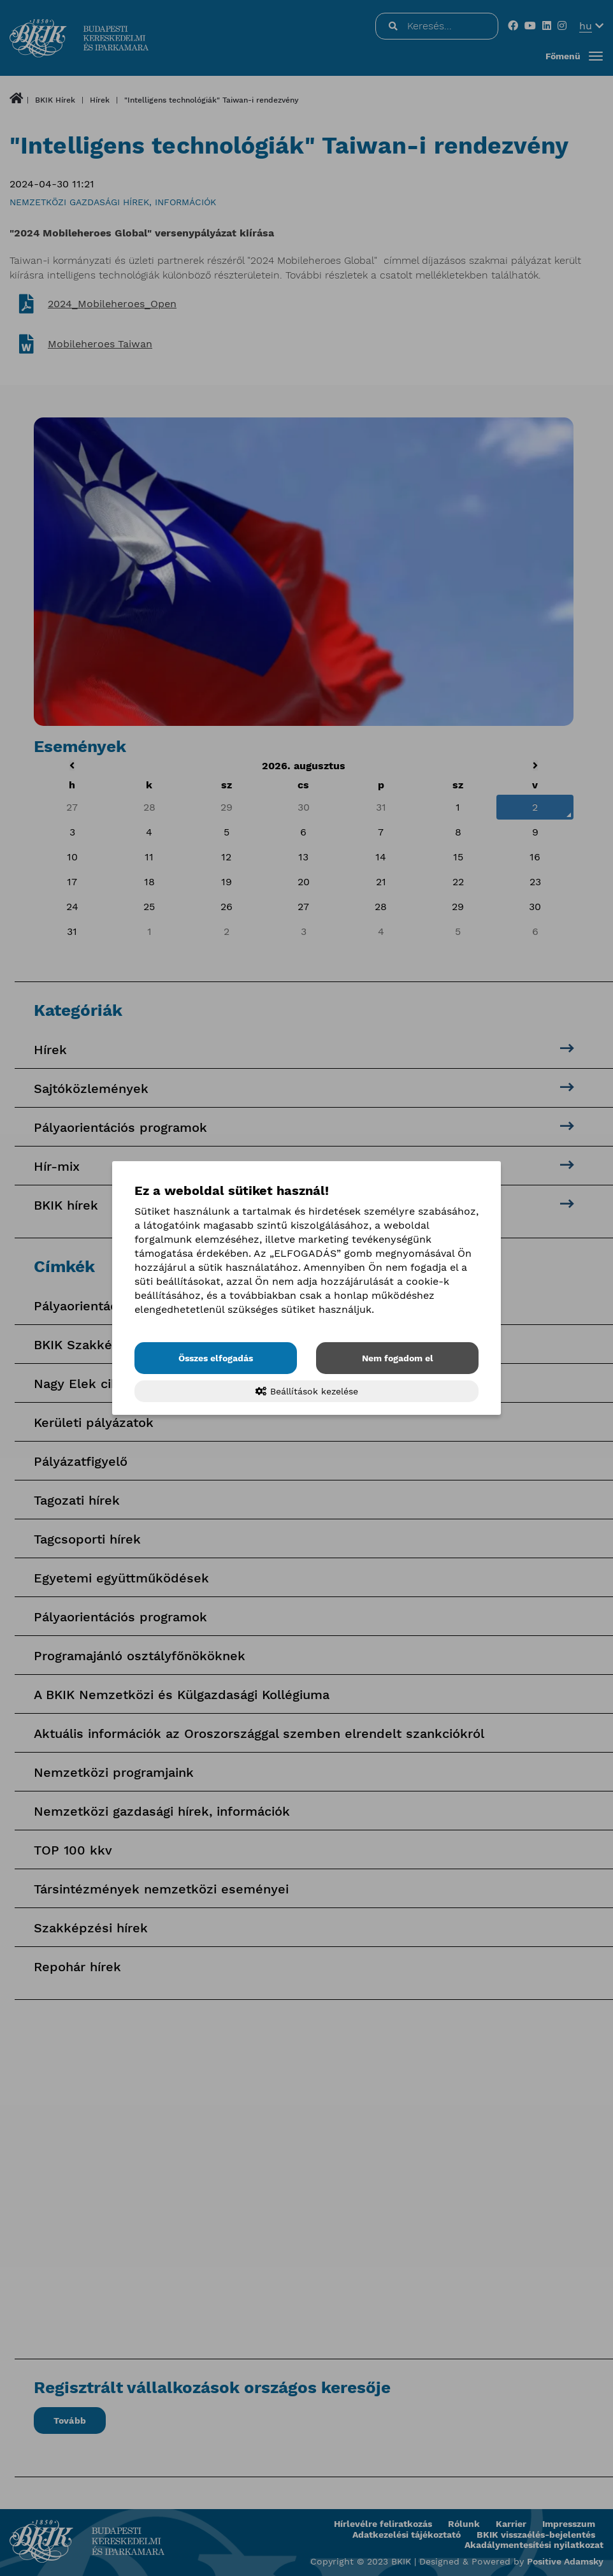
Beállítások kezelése (307, 1391)
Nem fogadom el (397, 1358)
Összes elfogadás (215, 1358)
